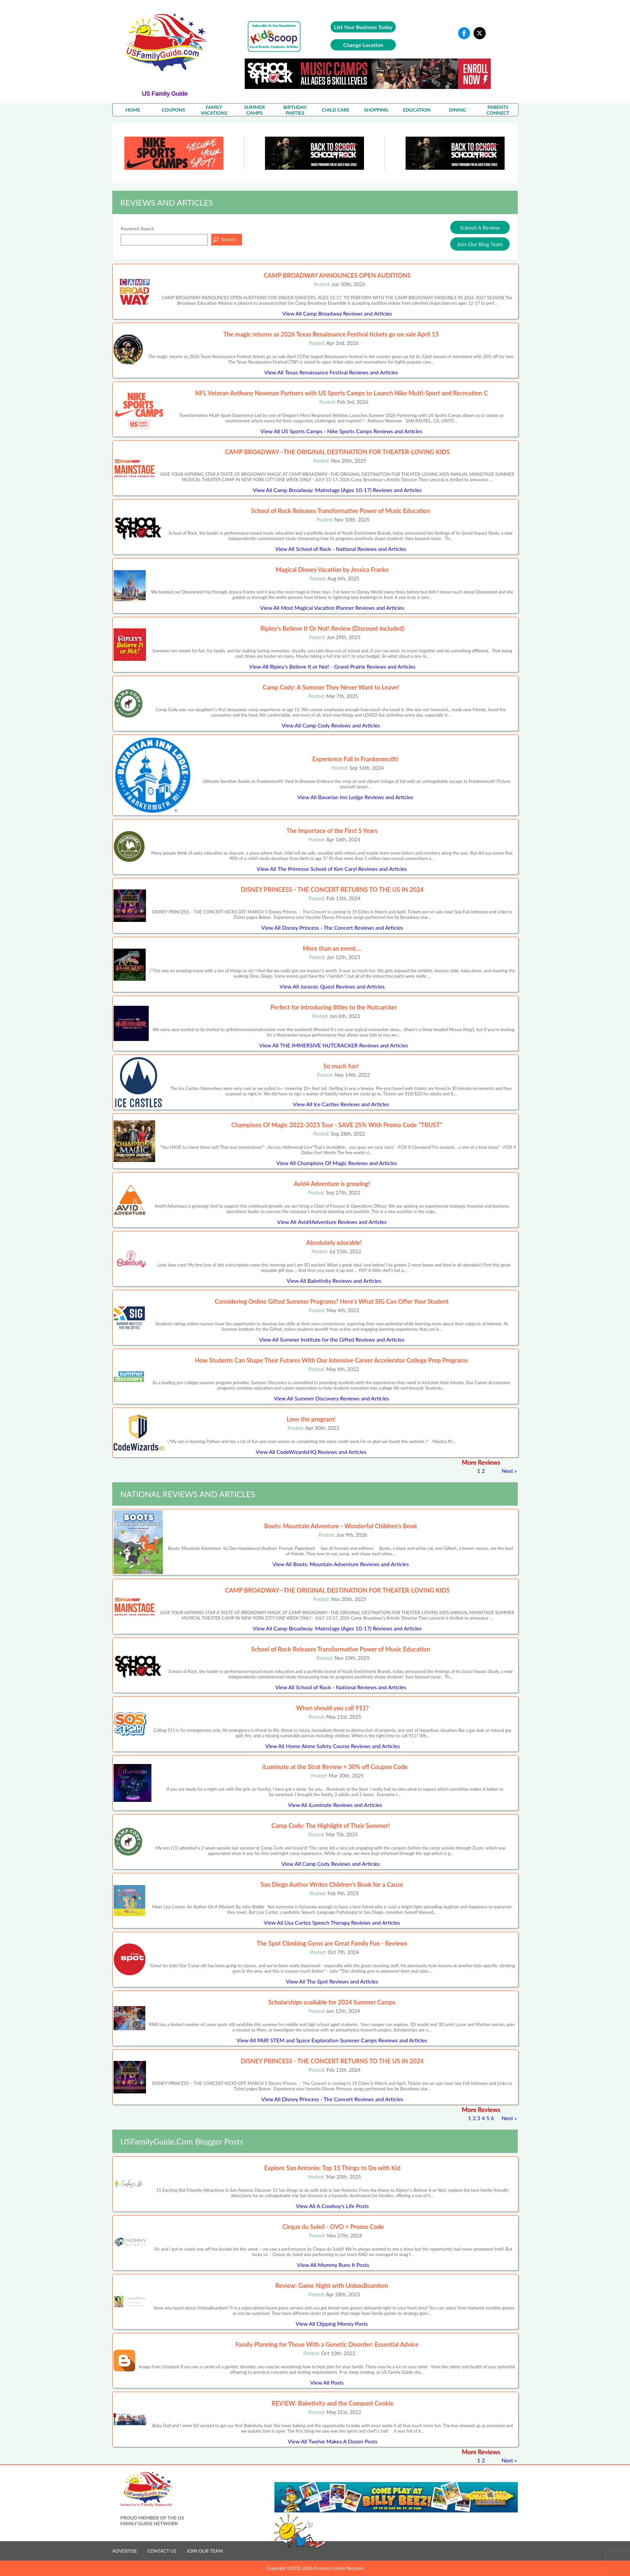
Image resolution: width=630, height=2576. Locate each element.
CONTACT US (161, 2551)
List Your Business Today (363, 27)
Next (507, 1470)
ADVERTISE (124, 2551)
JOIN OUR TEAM (205, 2551)
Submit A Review (480, 227)
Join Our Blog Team (480, 244)
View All (337, 313)
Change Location (363, 45)
